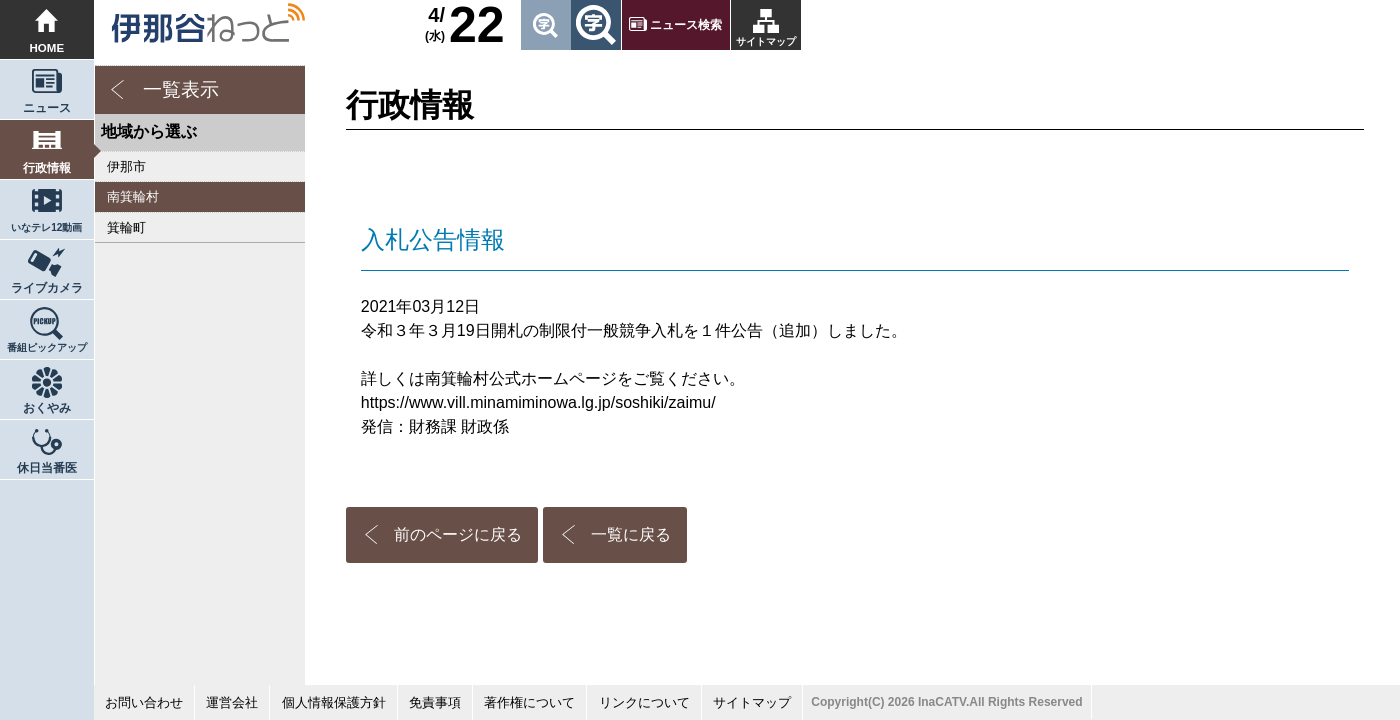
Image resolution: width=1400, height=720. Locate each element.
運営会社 (232, 702)
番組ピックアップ (47, 347)
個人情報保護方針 (334, 702)
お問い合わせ (144, 702)
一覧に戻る (631, 534)
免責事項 (435, 702)
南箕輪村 (133, 196)
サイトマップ (766, 41)
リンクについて (644, 702)
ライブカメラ (47, 288)
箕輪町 (126, 227)
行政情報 (47, 168)
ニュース (47, 108)
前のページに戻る (458, 534)
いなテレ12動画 (46, 227)
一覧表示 (181, 89)
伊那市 (126, 166)
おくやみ (47, 408)
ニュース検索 (686, 25)
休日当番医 (47, 468)
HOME (47, 48)
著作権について (529, 702)
